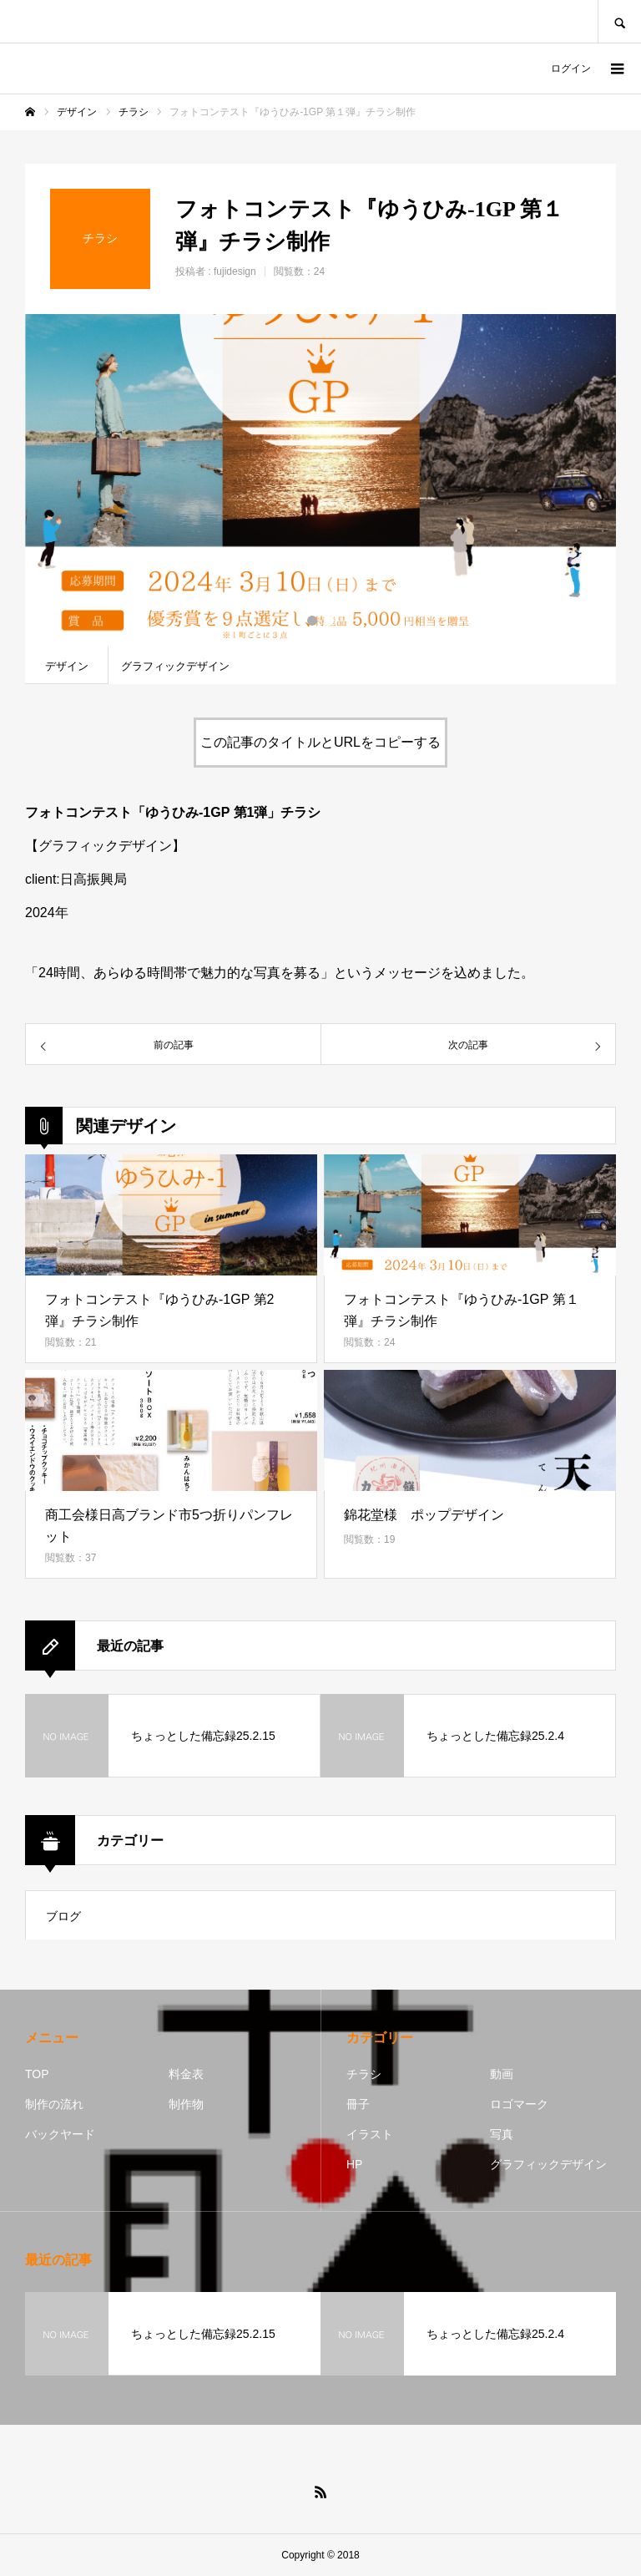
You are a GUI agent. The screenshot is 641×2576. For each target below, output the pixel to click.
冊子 (358, 2104)
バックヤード (60, 2134)
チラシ (363, 2074)
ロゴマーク (519, 2104)
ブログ (63, 1916)
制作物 (186, 2104)
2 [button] (329, 621)
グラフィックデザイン (548, 2164)
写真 (501, 2134)
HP (354, 2164)
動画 (501, 2074)
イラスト (369, 2134)
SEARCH (619, 21)
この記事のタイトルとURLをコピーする (320, 742)
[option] (320, 480)
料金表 (186, 2074)
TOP (37, 2074)
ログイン (571, 68)
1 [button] (312, 621)
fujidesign (235, 271)
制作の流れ (54, 2104)
